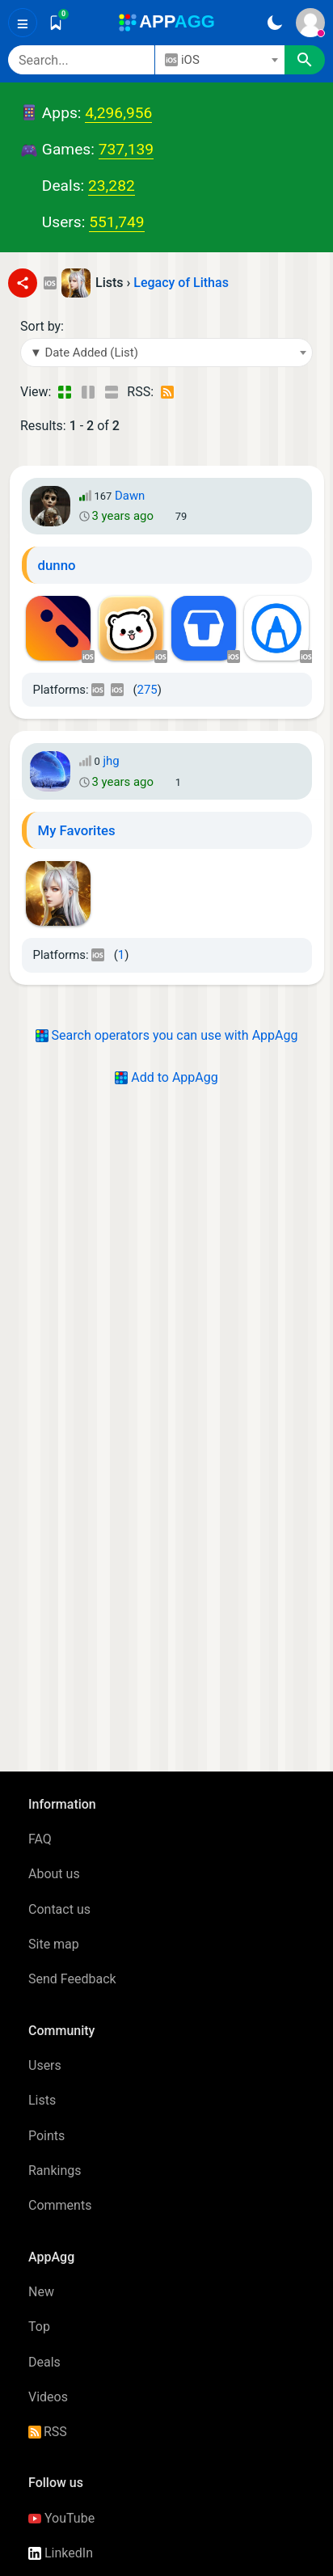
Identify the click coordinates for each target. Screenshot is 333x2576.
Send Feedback (72, 1979)
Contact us (59, 1909)
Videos (48, 2397)
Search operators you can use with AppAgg (167, 1035)
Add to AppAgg (166, 1077)
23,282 (111, 185)
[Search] (81, 59)
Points (46, 2135)
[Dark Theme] (274, 22)
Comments (59, 2205)
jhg (111, 761)
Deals (44, 2362)
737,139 (126, 149)
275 (147, 689)
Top (39, 2326)
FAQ (40, 1839)
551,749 (116, 222)
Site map (53, 1944)
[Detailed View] (88, 392)
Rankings (54, 2170)
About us (54, 1873)
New (41, 2291)
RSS (47, 2431)
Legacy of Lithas (181, 282)
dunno (57, 565)
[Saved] (56, 22)
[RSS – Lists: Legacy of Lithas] (168, 392)
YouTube (61, 2518)
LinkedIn (60, 2553)
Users (44, 2065)
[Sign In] (310, 22)
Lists (42, 2100)
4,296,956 (118, 112)
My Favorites (77, 830)
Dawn (130, 495)
